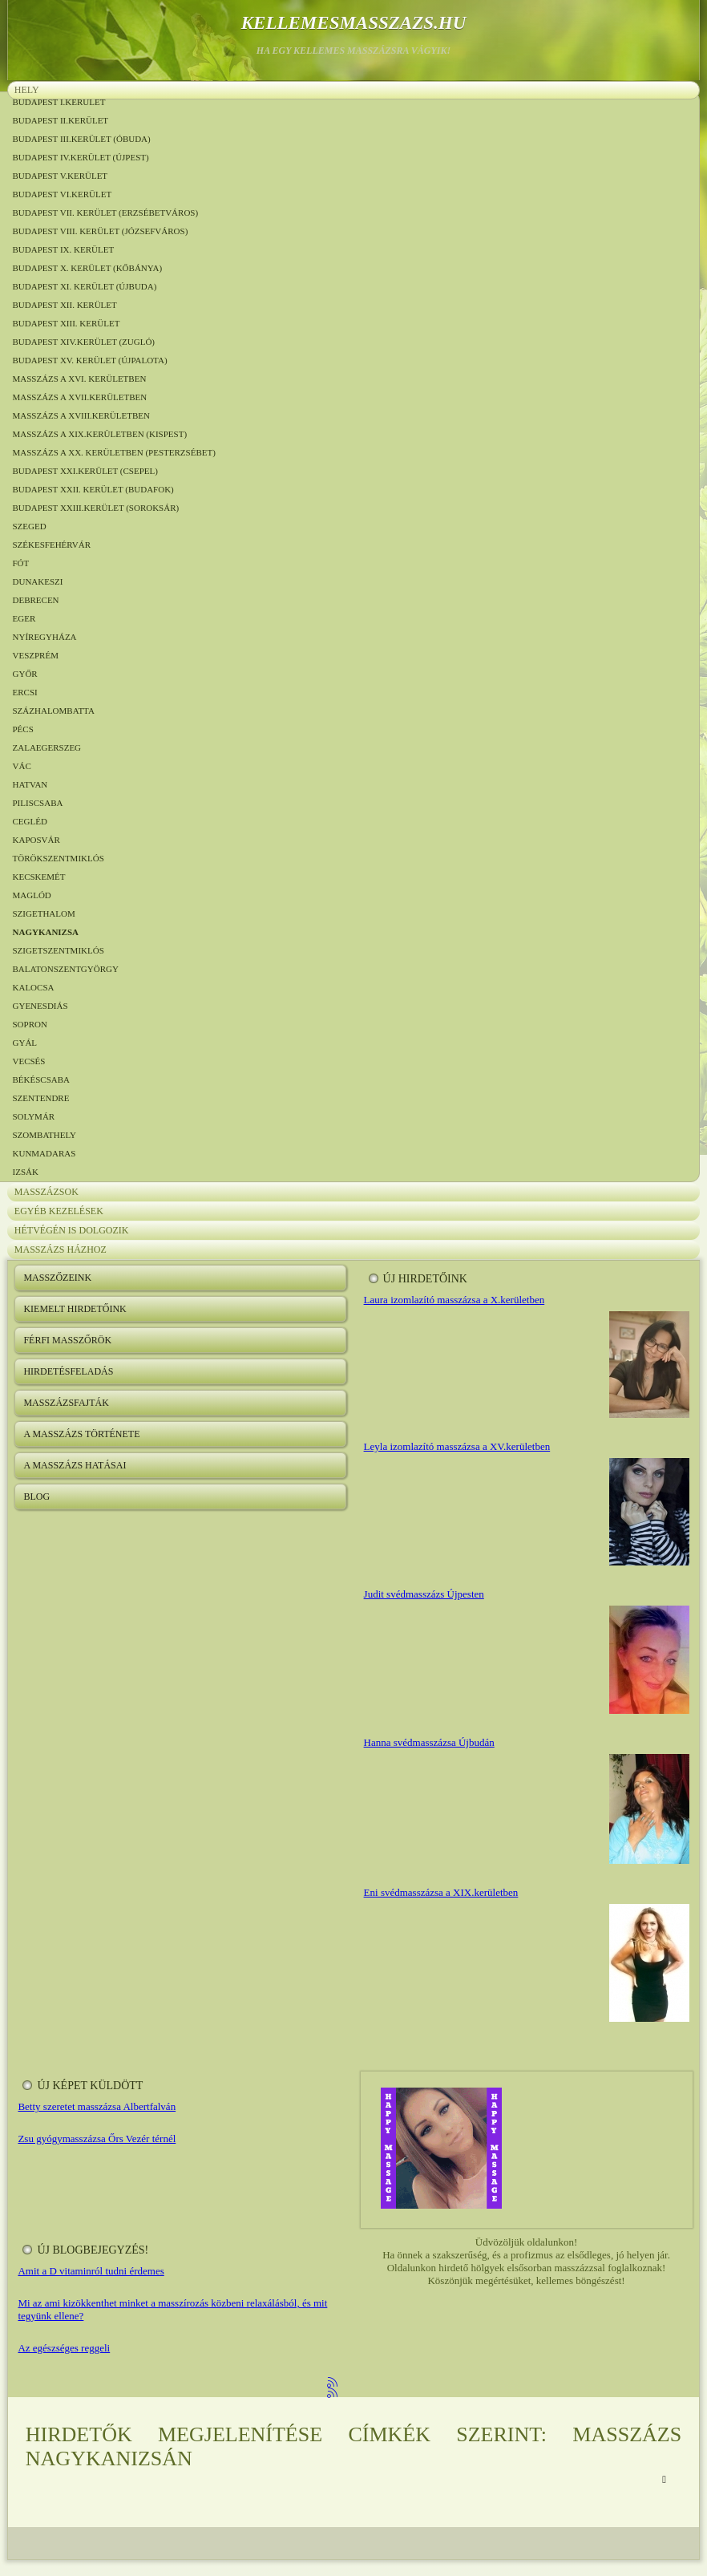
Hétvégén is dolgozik (71, 1230)
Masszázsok (46, 1191)
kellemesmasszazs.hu (354, 23)
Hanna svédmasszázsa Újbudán (429, 1742)
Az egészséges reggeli (64, 2348)
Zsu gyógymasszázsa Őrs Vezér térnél (97, 2138)
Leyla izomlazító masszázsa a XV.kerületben (457, 1446)
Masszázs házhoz (60, 1249)
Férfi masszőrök (67, 1340)
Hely (26, 89)
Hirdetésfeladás (68, 1371)
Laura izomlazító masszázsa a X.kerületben (454, 1300)
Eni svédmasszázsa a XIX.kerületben (441, 1892)
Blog (36, 1496)
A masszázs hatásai (74, 1465)
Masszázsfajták (65, 1402)
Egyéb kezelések (58, 1211)
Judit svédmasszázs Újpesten (424, 1594)
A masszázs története (81, 1434)
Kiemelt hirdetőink (74, 1308)
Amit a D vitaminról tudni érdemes (91, 2271)
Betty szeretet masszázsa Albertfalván (97, 2106)
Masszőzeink (57, 1277)
